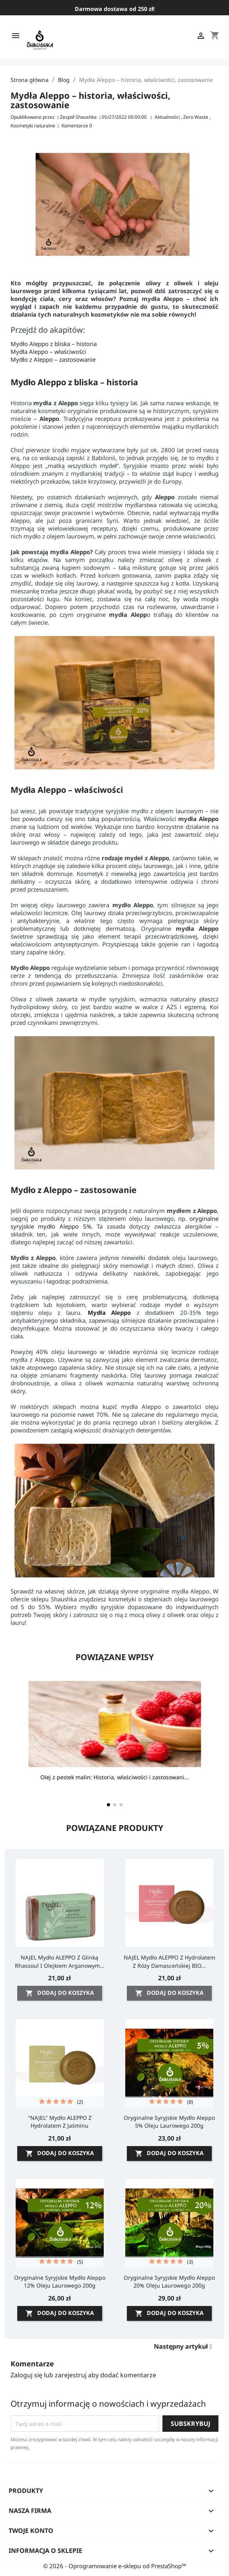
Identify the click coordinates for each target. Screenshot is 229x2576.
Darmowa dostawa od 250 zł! (115, 9)
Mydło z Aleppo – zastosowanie (53, 359)
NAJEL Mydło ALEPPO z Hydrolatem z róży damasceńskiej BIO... (169, 1961)
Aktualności (168, 117)
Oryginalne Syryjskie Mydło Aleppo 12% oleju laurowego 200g (59, 2281)
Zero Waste (196, 117)
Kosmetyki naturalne (33, 125)
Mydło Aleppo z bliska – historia (54, 344)
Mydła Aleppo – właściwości (48, 351)
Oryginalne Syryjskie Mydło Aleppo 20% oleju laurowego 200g (169, 2281)
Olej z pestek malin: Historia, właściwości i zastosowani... (114, 1777)
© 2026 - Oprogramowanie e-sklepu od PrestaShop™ (114, 2566)
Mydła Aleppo (109, 1312)
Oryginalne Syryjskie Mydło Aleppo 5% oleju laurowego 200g (169, 2121)
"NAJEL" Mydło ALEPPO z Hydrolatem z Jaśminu (60, 2121)
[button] (108, 1804)
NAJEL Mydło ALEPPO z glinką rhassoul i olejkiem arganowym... (60, 1961)
